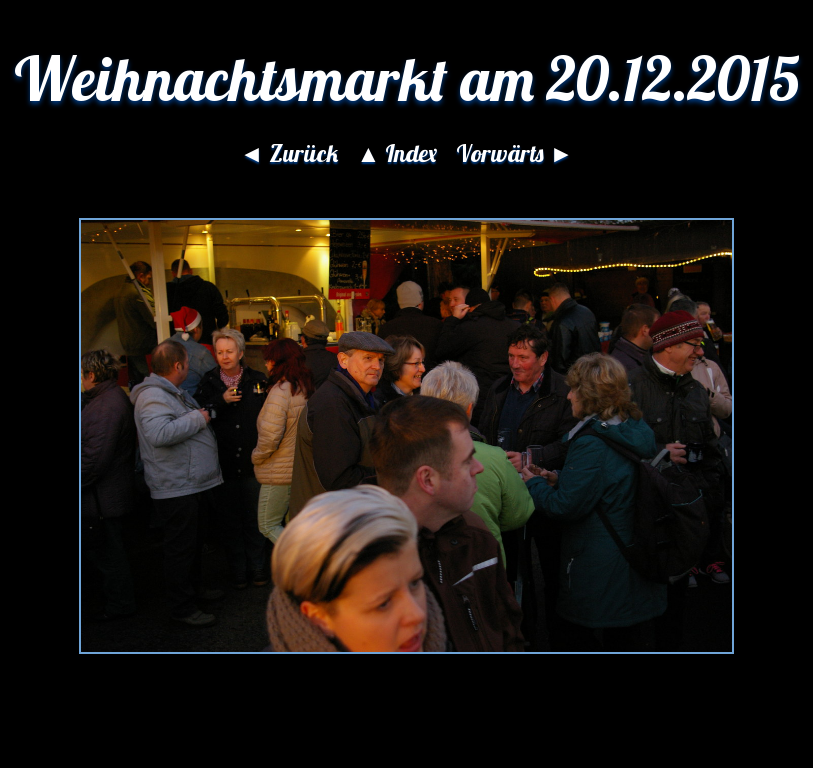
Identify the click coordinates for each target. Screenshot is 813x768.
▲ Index (397, 153)
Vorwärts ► (514, 153)
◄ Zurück (289, 153)
